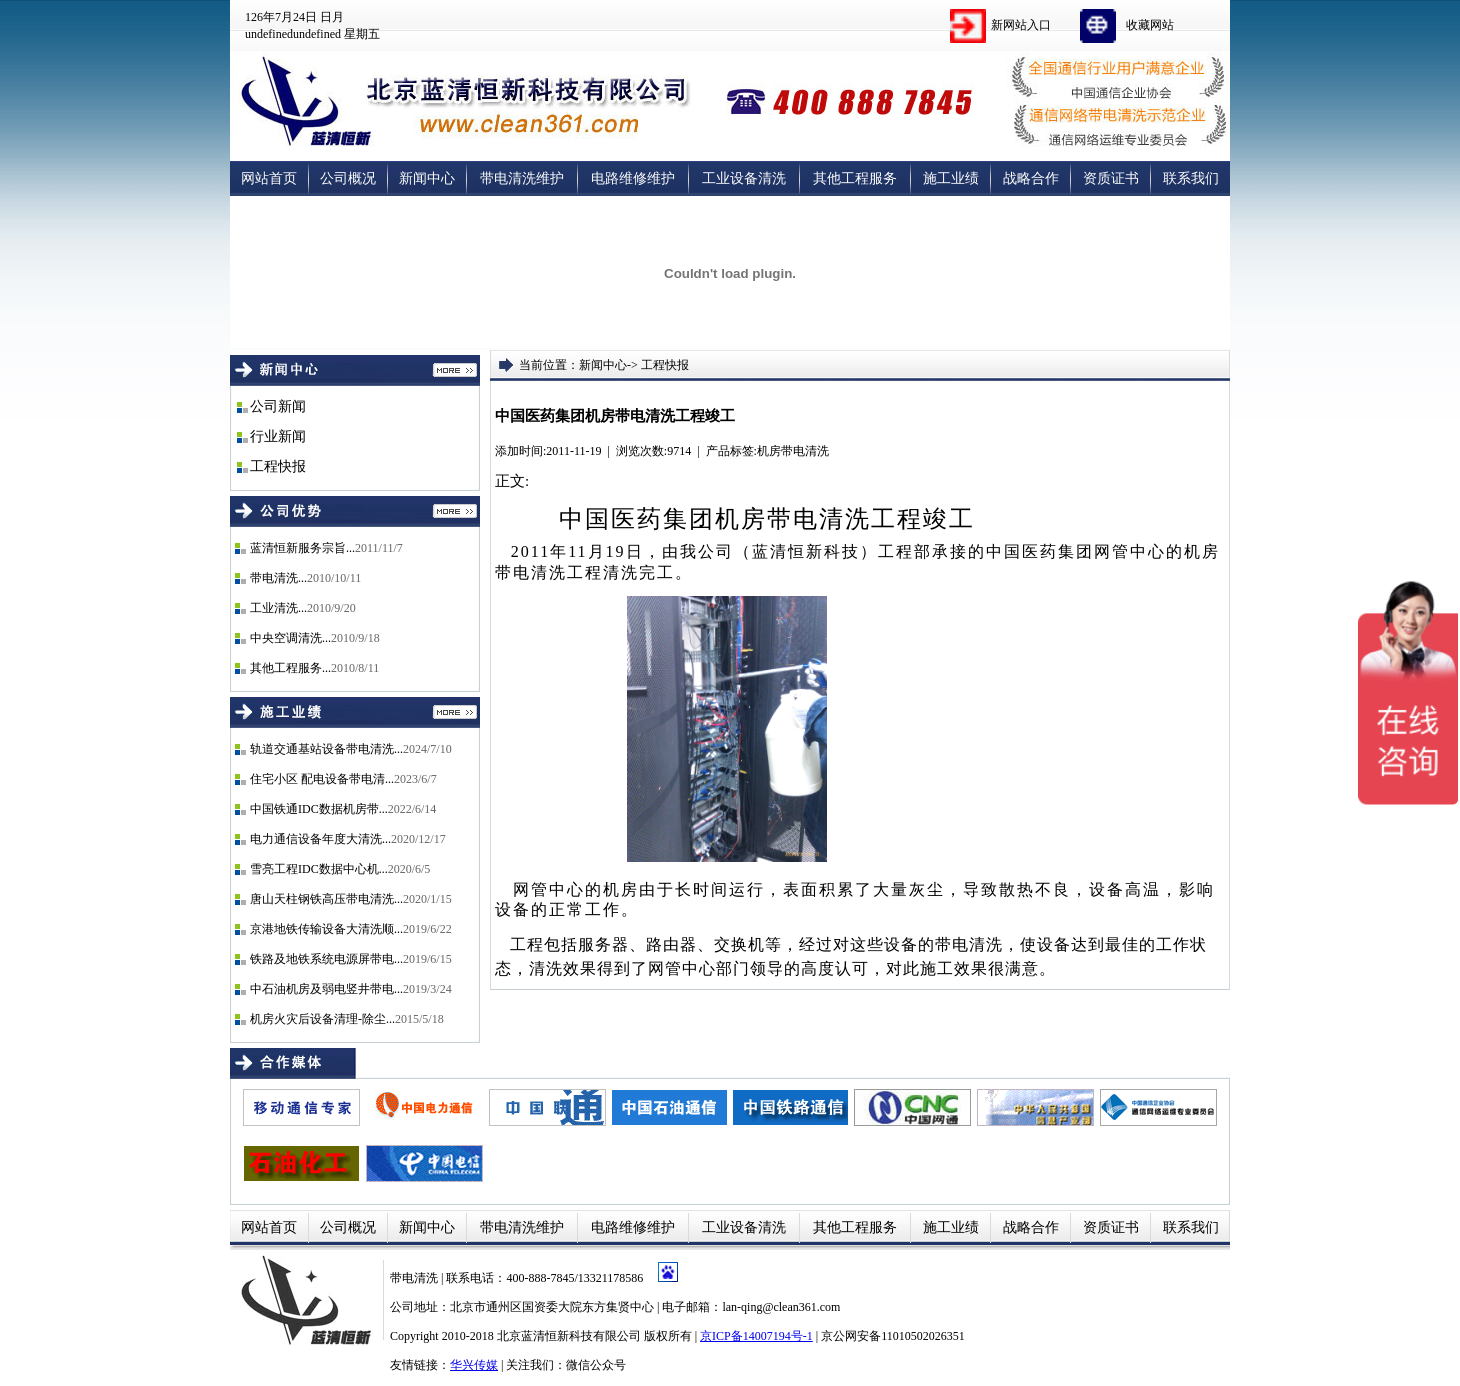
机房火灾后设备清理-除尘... (322, 1019)
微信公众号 (596, 1365)
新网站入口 (1021, 25)
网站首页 (269, 178)
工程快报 (278, 466)
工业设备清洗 (744, 178)
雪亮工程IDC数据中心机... (319, 869)
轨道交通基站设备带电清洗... (326, 749)
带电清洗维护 (522, 178)
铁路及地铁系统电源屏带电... (326, 959)
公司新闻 (278, 406)
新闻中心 (427, 178)
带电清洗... (278, 578)
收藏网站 (1150, 25)
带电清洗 (415, 1278)
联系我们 (1191, 178)
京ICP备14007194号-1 (756, 1336)
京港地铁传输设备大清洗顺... (326, 929)
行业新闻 (278, 436)
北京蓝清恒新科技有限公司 (569, 1336)
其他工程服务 (855, 178)
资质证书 (1111, 178)
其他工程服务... (290, 668)
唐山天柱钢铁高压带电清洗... (326, 899)
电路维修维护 (633, 178)
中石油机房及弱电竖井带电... (326, 989)
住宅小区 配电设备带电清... (322, 779)
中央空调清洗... (290, 638)
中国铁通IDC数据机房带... (319, 809)
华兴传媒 (474, 1365)
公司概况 (348, 178)
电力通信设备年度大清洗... (320, 839)
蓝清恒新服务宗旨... (302, 548)
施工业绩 (951, 178)
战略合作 (1031, 178)
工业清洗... (278, 608)
